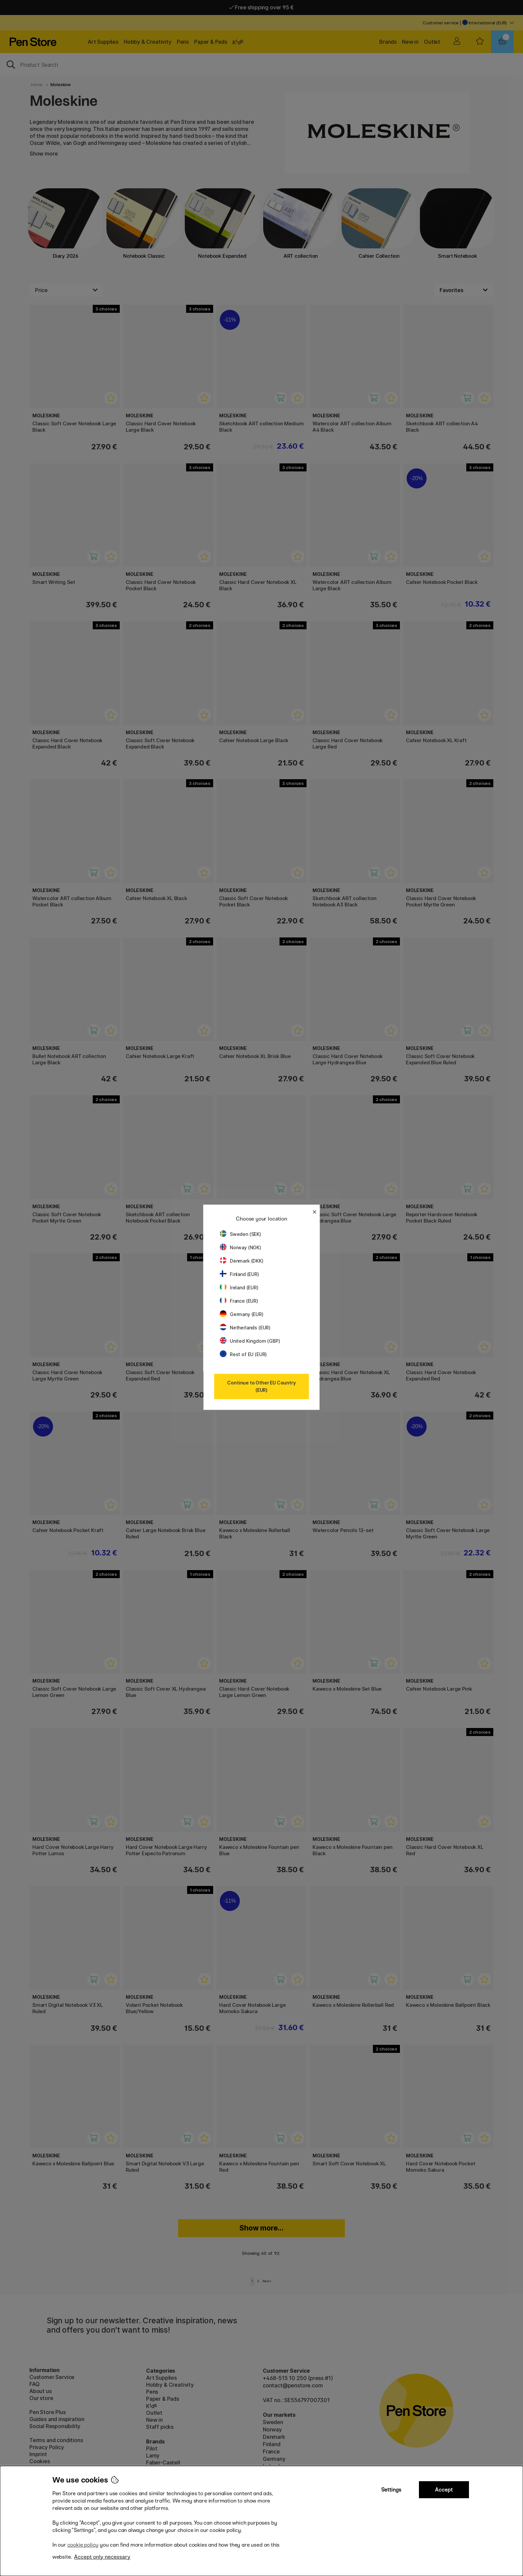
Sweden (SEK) (240, 1234)
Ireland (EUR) (239, 1287)
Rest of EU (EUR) (243, 1354)
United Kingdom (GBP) (250, 1341)
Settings (391, 2490)
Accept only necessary (102, 2557)
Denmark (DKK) (242, 1261)
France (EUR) (239, 1301)
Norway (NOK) (240, 1247)
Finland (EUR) (239, 1274)
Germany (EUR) (242, 1314)
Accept (444, 2490)
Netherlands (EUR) (245, 1327)
